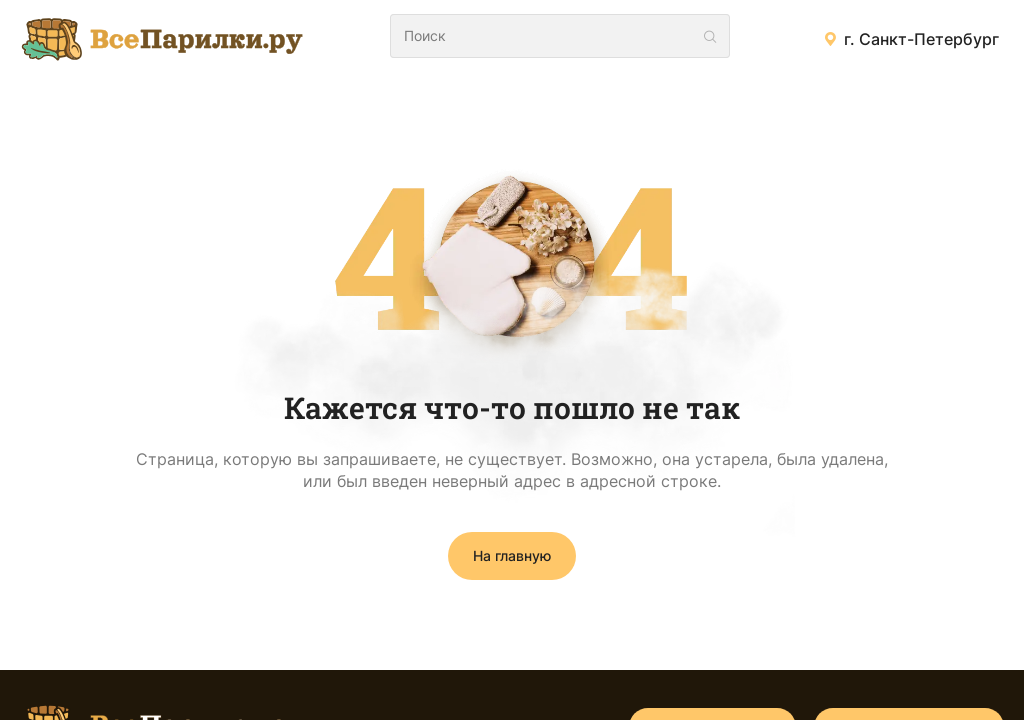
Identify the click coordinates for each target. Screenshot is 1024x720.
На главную (512, 555)
